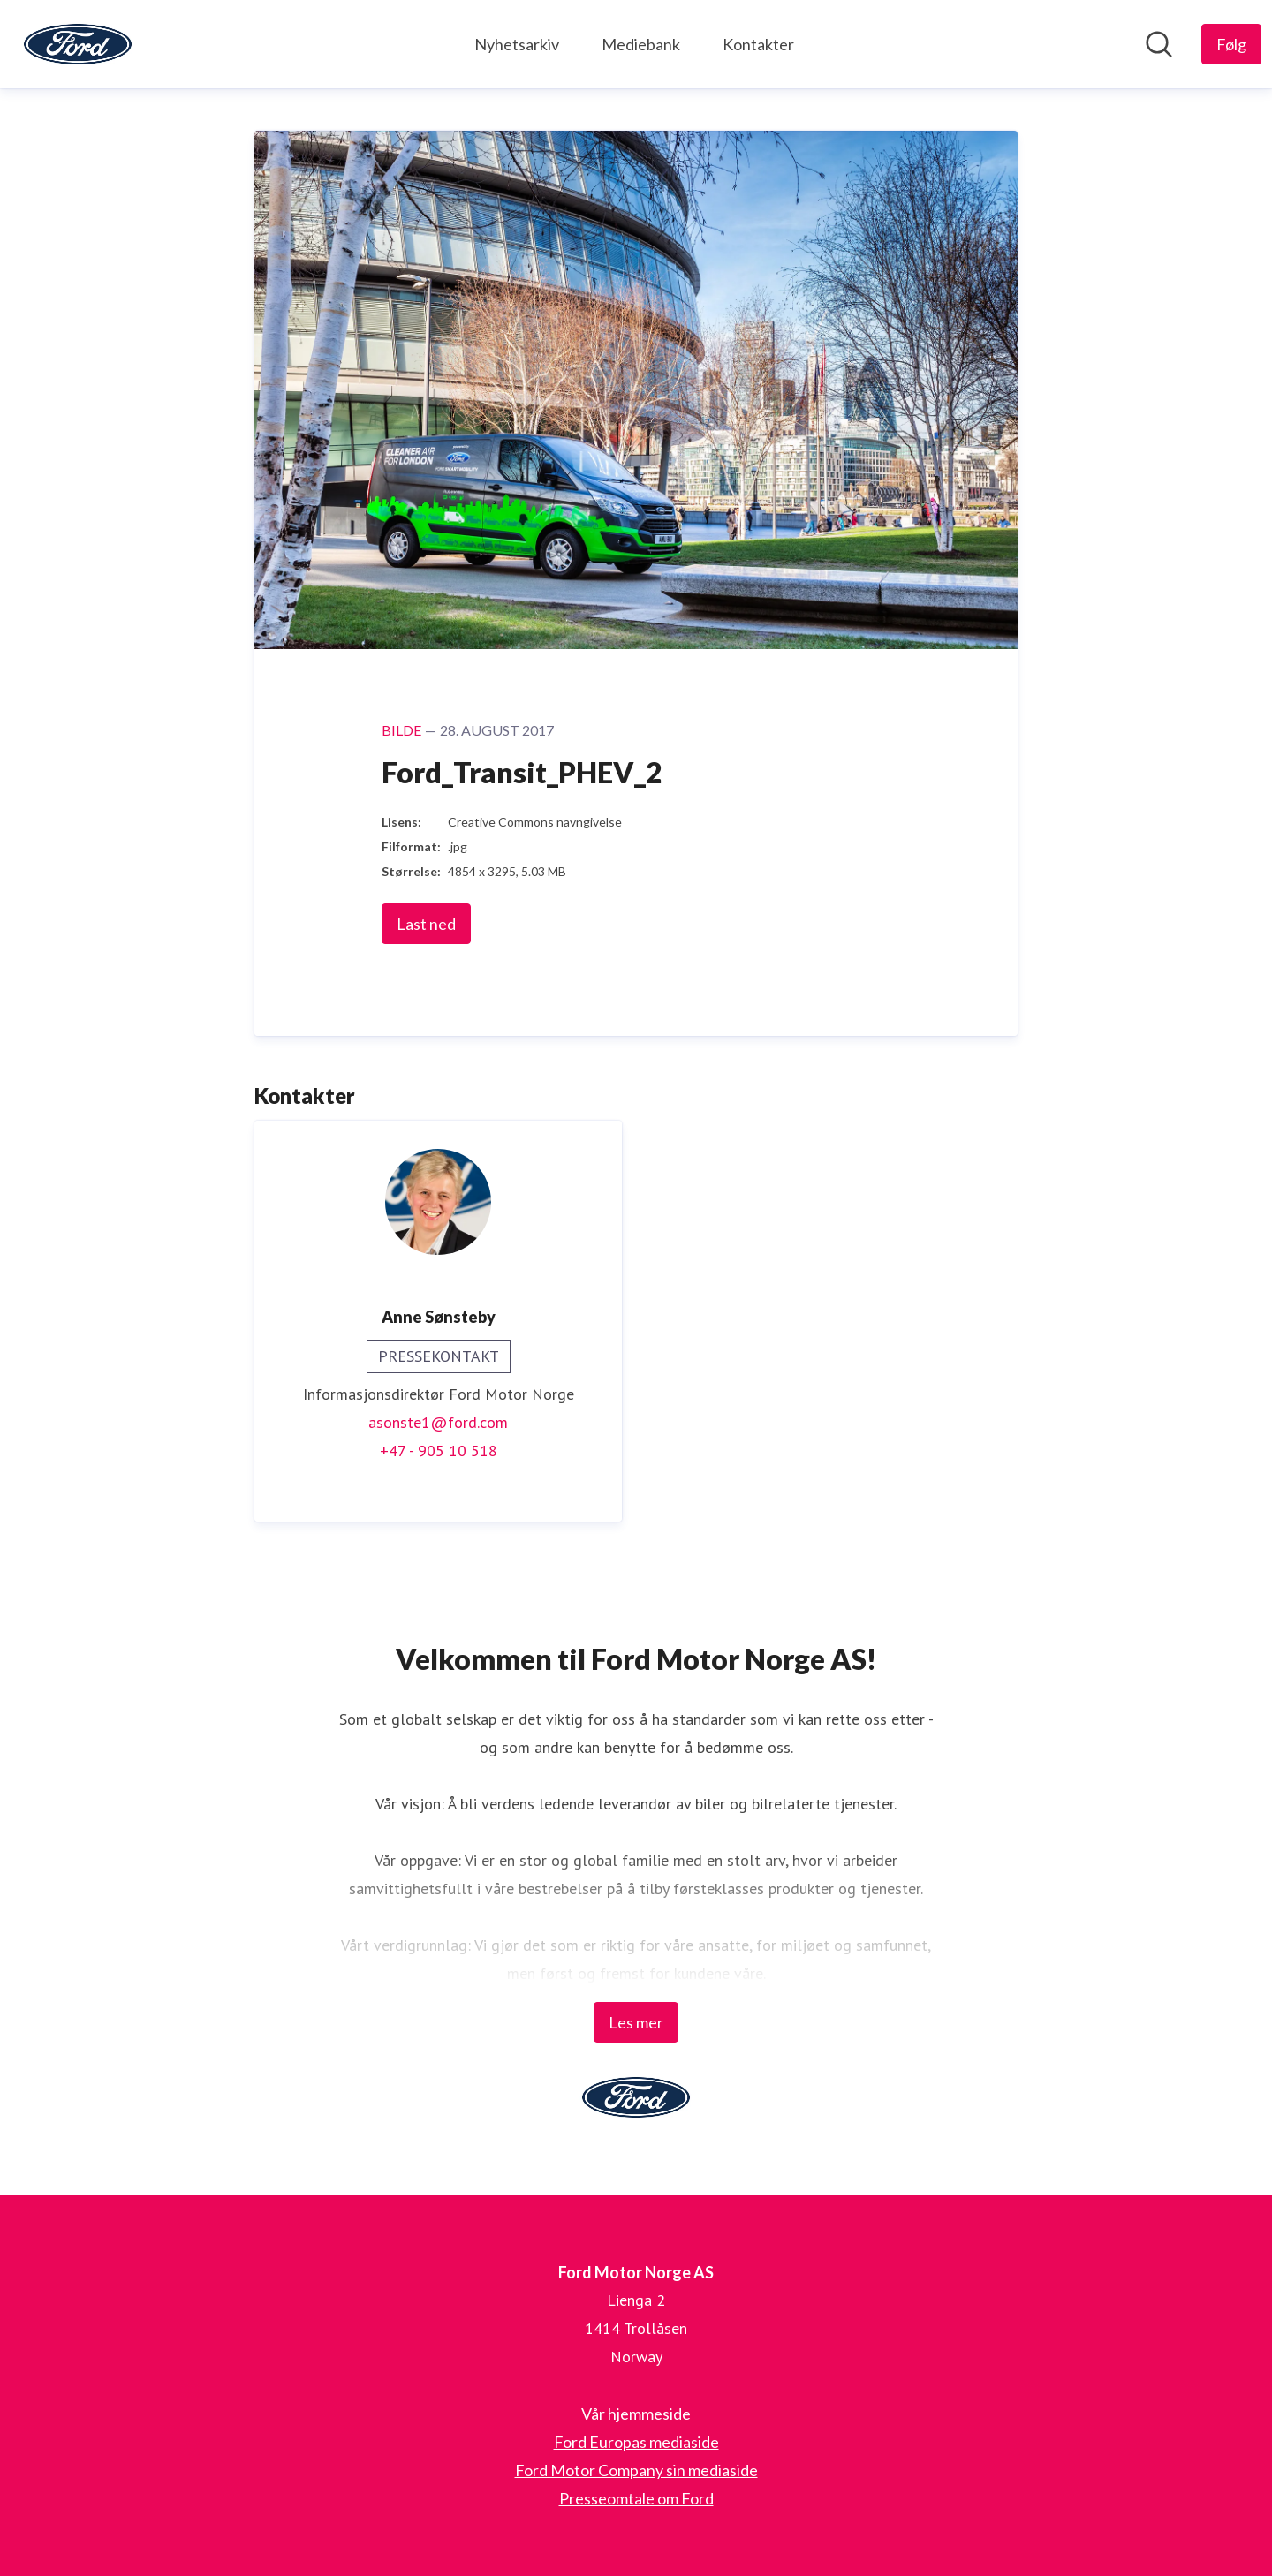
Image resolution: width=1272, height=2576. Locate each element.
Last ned (426, 923)
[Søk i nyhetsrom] (1159, 44)
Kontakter (758, 44)
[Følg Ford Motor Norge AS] (1231, 44)
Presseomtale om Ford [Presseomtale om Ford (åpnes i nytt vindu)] (636, 2498)
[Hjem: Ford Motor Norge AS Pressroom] (78, 44)
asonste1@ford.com (438, 1422)
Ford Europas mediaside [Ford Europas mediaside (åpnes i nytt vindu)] (636, 2441)
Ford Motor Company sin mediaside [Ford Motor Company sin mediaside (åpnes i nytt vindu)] (636, 2470)
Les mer (636, 2022)
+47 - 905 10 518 (438, 1450)
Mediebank (641, 44)
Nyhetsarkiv (516, 44)
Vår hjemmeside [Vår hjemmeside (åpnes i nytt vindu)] (636, 2413)
